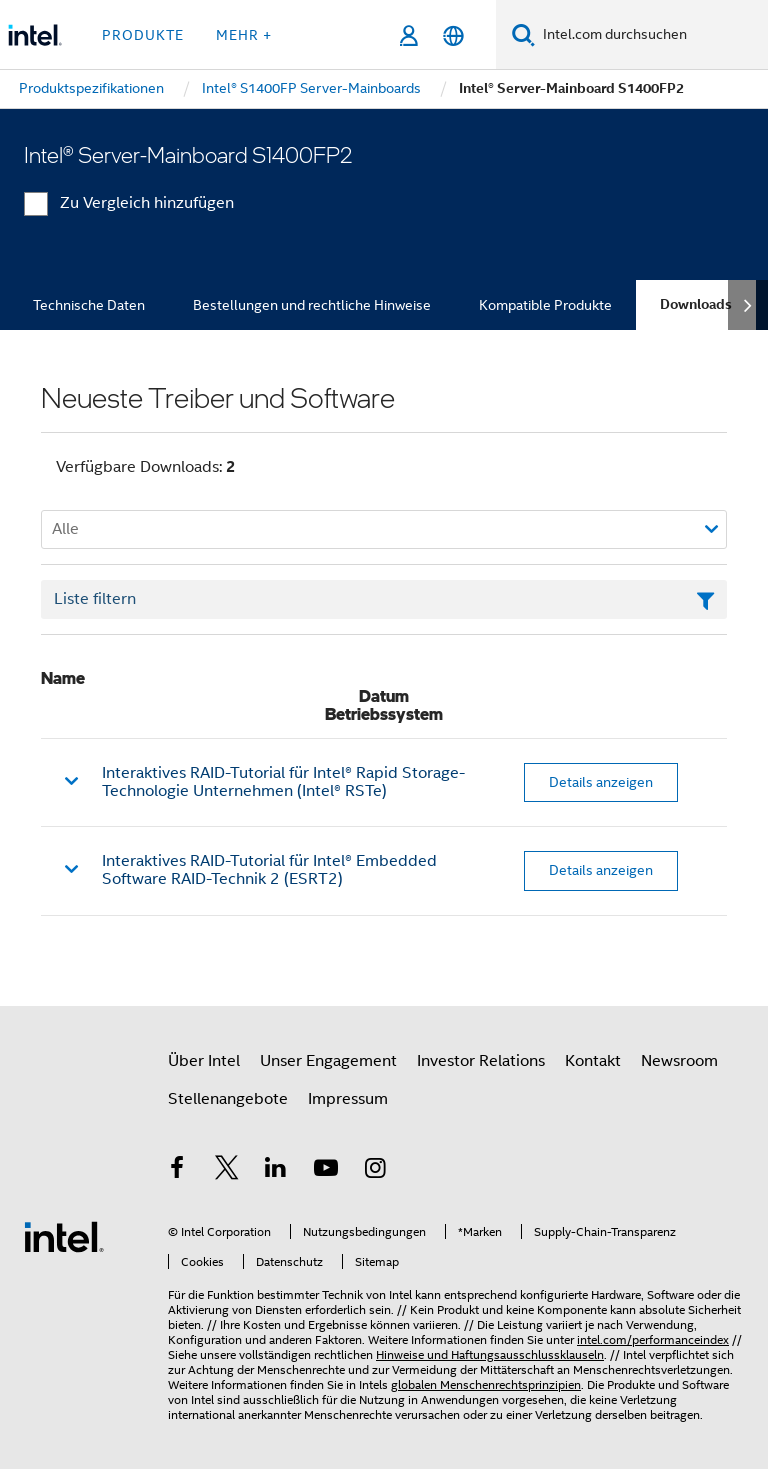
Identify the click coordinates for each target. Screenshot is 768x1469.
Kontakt (593, 1061)
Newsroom (679, 1061)
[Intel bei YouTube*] (326, 1171)
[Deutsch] (453, 35)
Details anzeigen (601, 782)
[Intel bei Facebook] (177, 1171)
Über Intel (204, 1061)
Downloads (696, 304)
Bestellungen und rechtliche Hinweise (312, 305)
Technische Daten (89, 305)
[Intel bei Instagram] (375, 1171)
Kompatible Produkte (545, 305)
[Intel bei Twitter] (227, 1171)
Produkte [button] (143, 35)
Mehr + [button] (244, 35)
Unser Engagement (328, 1061)
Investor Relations (481, 1061)
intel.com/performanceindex (653, 1339)
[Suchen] (523, 34)
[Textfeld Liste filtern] (384, 600)
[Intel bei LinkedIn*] (276, 1171)
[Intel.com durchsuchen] (651, 35)
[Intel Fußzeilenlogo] (64, 1236)
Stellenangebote (228, 1099)
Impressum (348, 1099)
